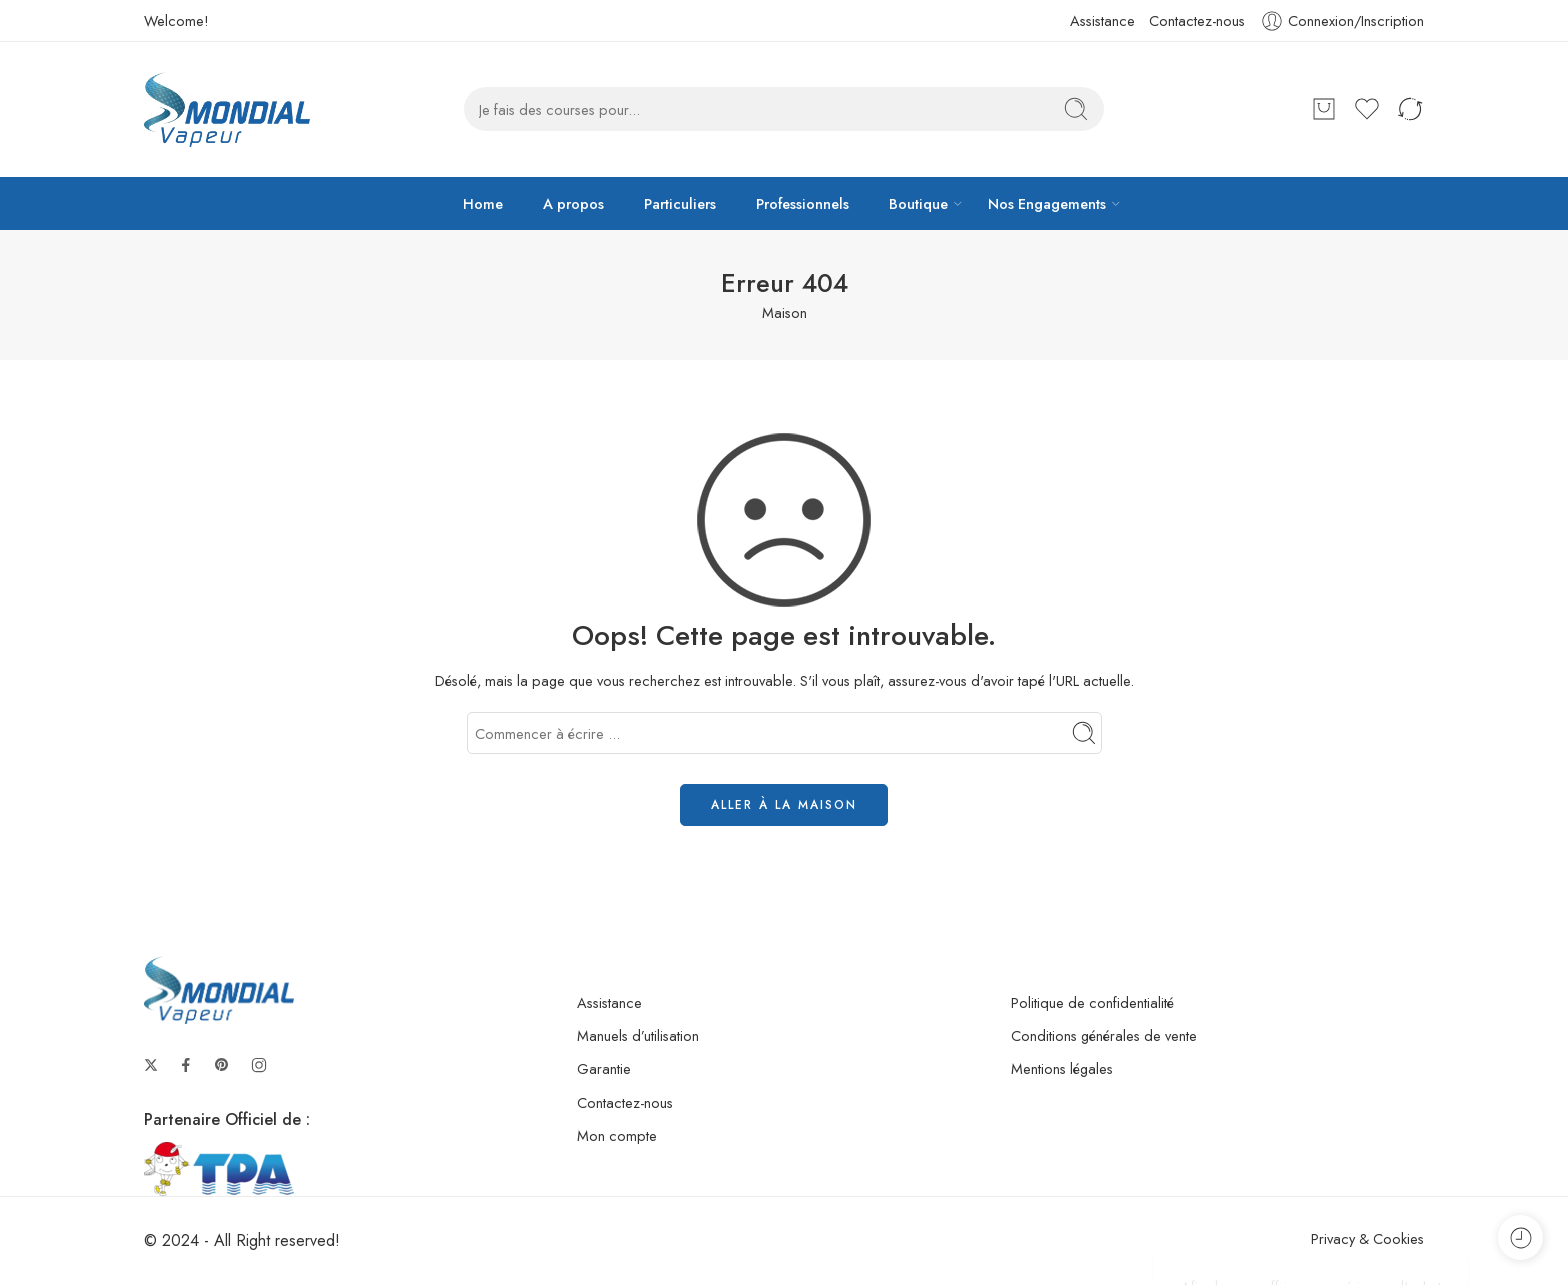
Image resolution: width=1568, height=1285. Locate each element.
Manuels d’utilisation (638, 1035)
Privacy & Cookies (1367, 1238)
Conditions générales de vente (1104, 1035)
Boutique (918, 203)
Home (483, 203)
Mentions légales (1062, 1068)
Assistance (1102, 20)
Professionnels (802, 203)
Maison (784, 312)
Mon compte (617, 1135)
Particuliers (680, 203)
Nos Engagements (1047, 203)
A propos (573, 203)
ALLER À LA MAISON (784, 805)
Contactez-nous (1197, 20)
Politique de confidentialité (1092, 1002)
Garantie (604, 1068)
